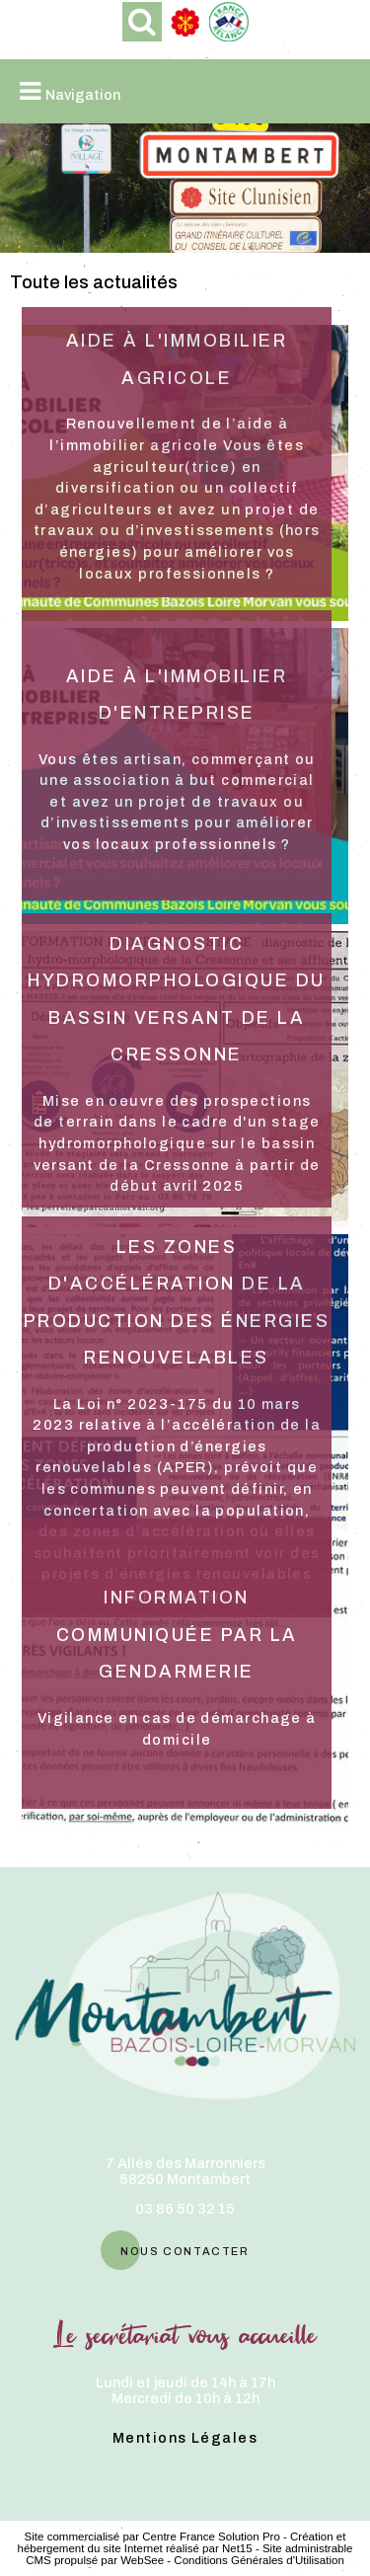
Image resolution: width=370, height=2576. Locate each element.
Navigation (82, 95)
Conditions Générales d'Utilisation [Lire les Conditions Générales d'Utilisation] (258, 2560)
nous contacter (184, 2249)
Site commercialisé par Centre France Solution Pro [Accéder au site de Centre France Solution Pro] (152, 2536)
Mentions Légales (185, 2438)
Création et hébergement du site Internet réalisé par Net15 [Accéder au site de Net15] (182, 2542)
